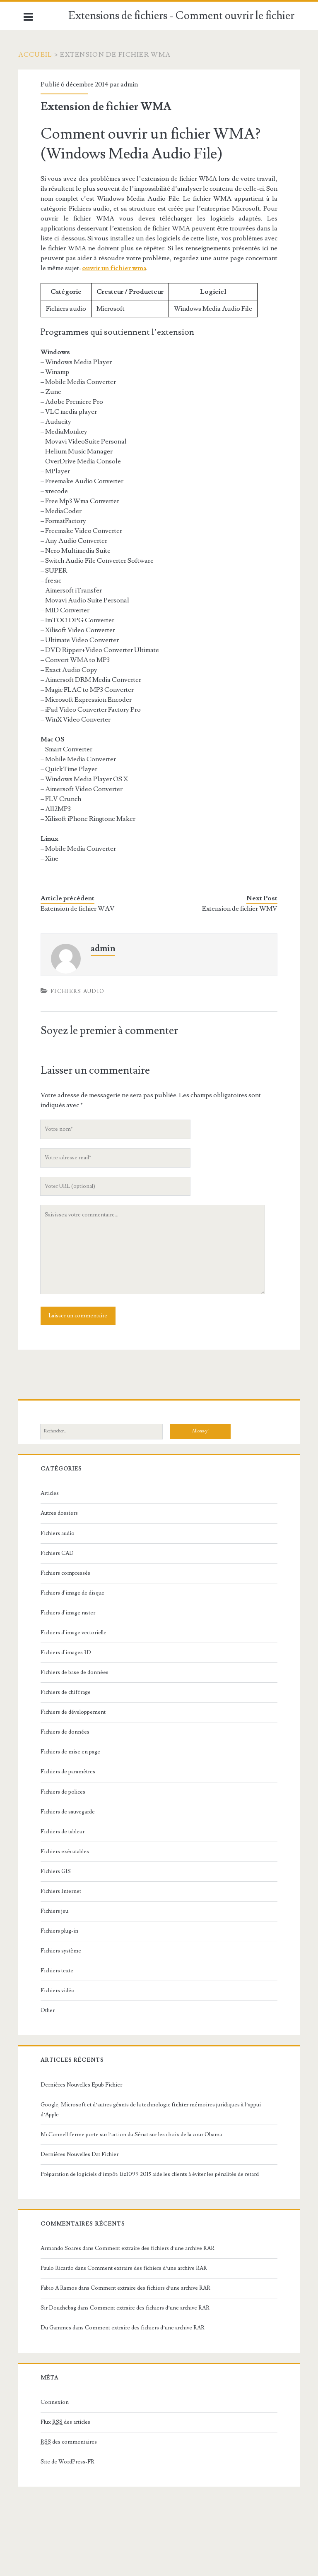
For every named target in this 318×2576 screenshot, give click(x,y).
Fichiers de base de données (79, 1672)
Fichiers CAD (61, 1553)
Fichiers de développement (77, 1712)
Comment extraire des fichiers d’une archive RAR (159, 2248)
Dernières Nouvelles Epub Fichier (86, 2085)
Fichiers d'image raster (72, 1612)
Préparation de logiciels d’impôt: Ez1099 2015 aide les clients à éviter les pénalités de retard (154, 2174)
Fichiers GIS (60, 1871)
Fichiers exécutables (69, 1851)
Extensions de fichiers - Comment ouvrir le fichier (181, 16)
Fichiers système (65, 1951)
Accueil (41, 54)
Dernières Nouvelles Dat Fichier (84, 2154)
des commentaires (73, 2442)
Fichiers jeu (59, 1911)
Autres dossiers (63, 1513)
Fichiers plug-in (64, 1931)
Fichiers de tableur (67, 1831)
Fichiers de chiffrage (70, 1692)
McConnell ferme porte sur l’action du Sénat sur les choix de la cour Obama (135, 2134)
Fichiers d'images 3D (70, 1652)
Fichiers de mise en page (75, 1752)
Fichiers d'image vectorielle (78, 1632)
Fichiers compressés (70, 1573)
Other (52, 2010)
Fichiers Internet (65, 1891)
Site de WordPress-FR (72, 2461)
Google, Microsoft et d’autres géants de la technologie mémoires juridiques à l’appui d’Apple (155, 2109)
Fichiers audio (82, 991)
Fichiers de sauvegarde (72, 1811)
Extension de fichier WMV (235, 908)
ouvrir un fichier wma (222, 268)
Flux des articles (70, 2422)
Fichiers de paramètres (72, 1771)
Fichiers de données (69, 1732)
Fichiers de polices (67, 1792)
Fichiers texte (61, 1970)
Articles (54, 1493)
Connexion (59, 2402)
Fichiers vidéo (62, 1990)
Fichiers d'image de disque (77, 1593)
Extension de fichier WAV (82, 908)
